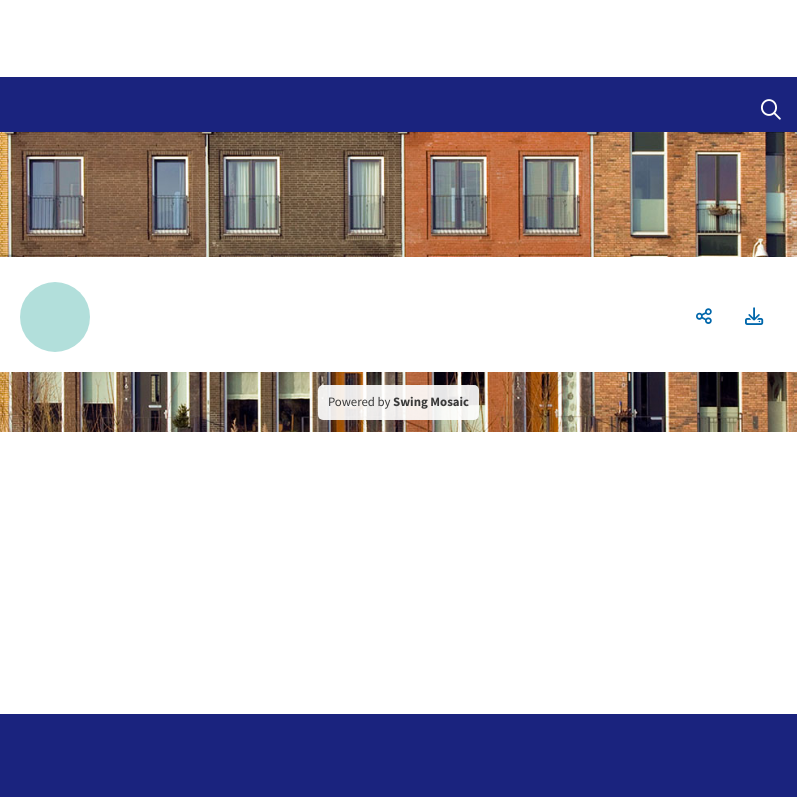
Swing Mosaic (431, 402)
